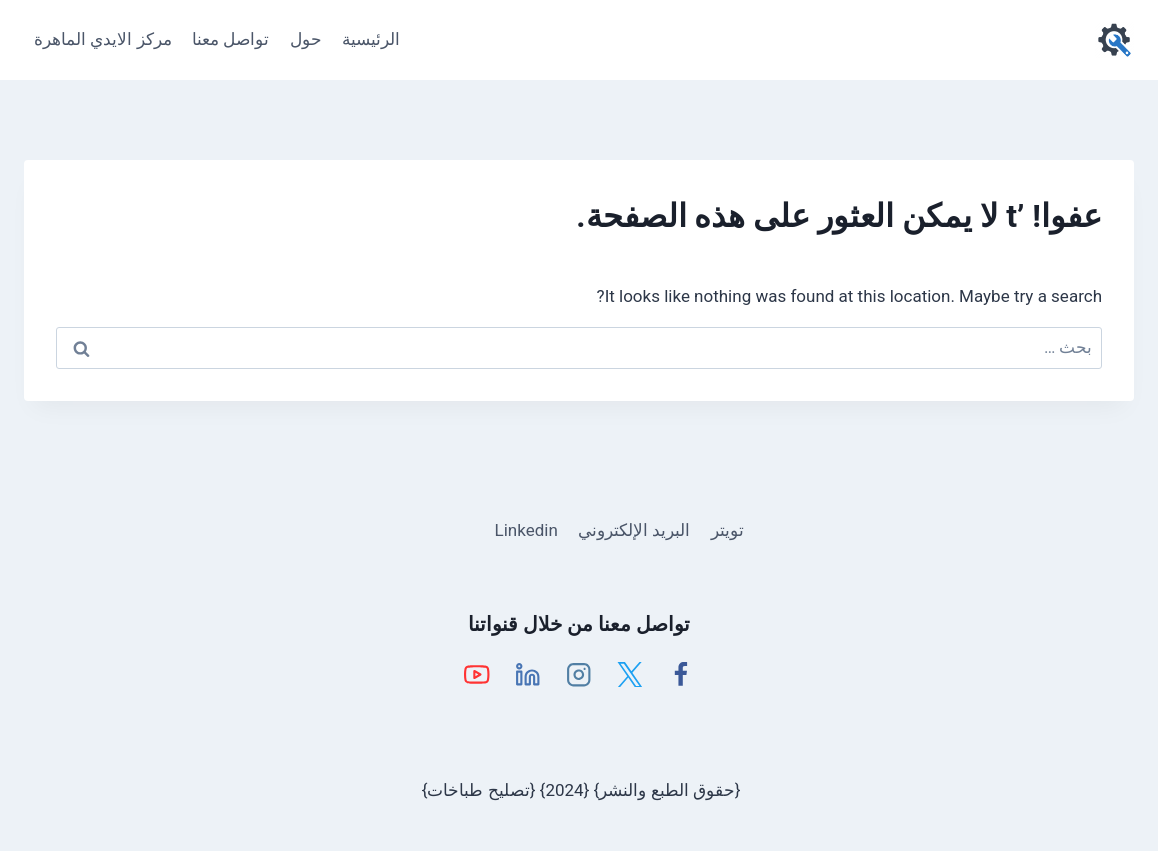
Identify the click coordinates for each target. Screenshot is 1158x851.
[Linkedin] (528, 674)
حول (306, 39)
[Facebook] (681, 674)
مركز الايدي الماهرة (102, 39)
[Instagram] (579, 674)
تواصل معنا (230, 39)
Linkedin (526, 530)
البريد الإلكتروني (634, 530)
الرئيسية (371, 39)
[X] (630, 674)
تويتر (727, 530)
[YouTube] (477, 674)
